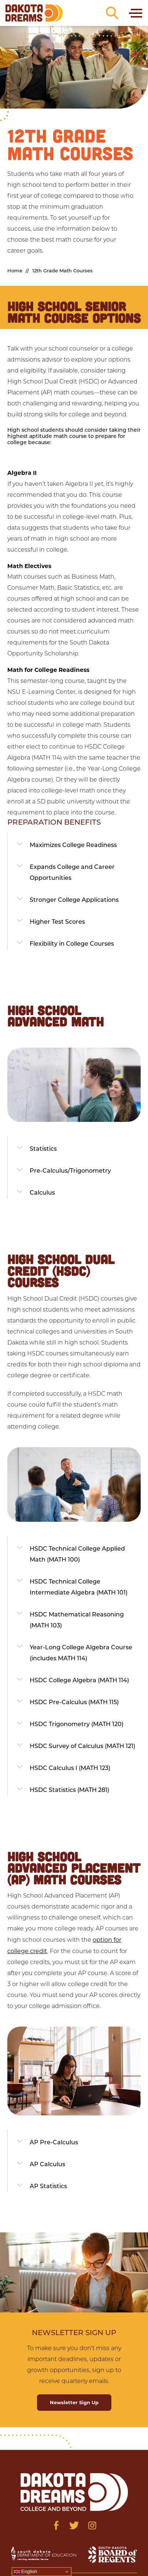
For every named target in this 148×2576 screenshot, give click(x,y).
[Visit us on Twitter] (74, 2525)
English (25, 2572)
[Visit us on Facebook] (56, 2525)
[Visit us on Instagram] (92, 2525)
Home (14, 271)
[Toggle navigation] (135, 13)
